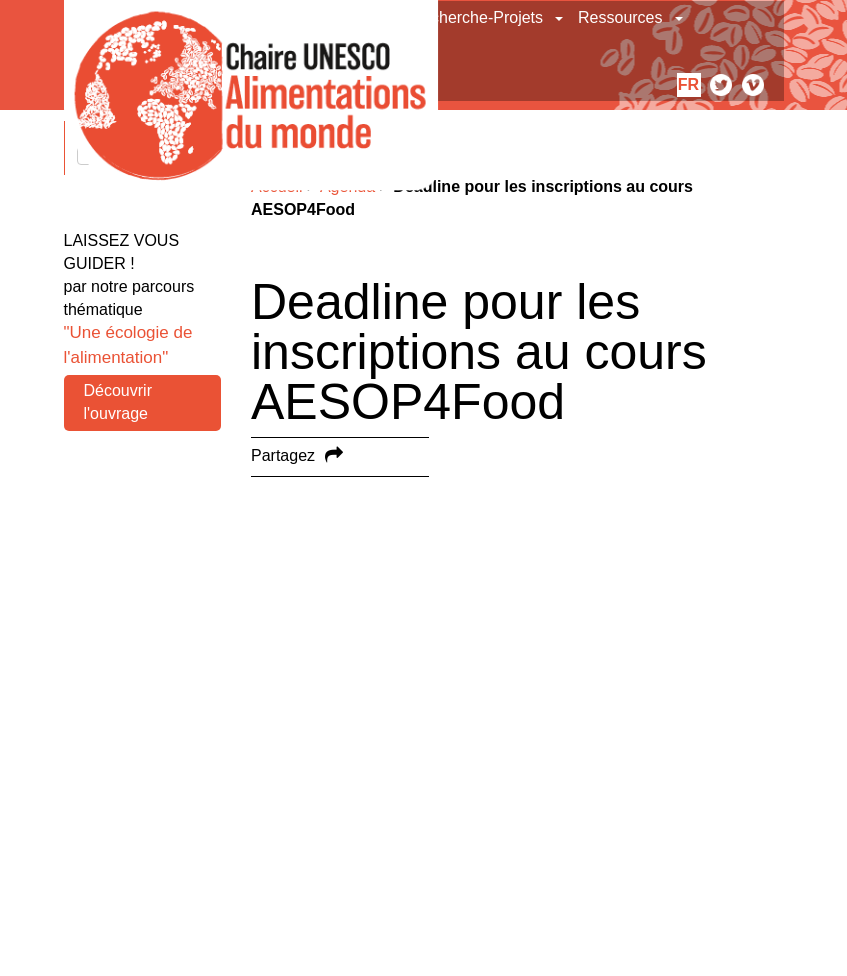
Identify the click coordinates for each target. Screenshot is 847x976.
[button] (560, 18)
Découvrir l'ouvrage (118, 402)
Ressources (620, 17)
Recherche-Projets (477, 17)
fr (688, 84)
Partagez (283, 455)
